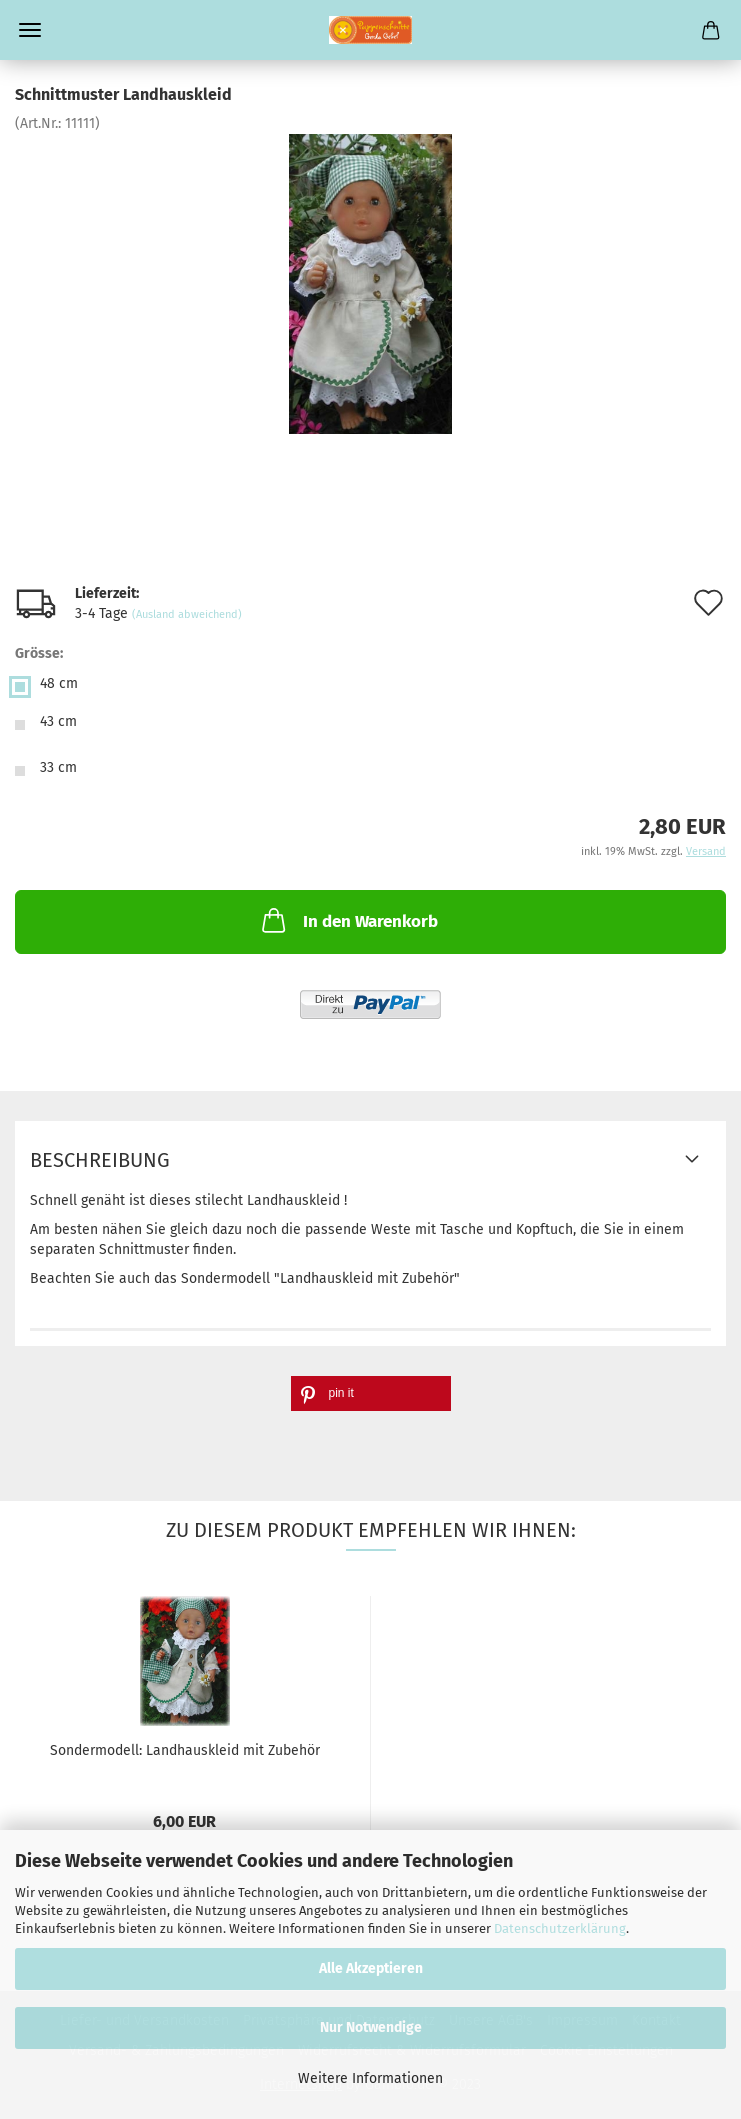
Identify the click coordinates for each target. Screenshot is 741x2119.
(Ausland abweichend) (187, 614)
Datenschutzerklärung (560, 1928)
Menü (30, 30)
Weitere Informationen (370, 2078)
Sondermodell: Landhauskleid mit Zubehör (185, 1750)
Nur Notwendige (371, 2027)
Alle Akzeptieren (371, 1968)
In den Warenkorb (348, 920)
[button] (371, 1393)
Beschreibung (100, 1160)
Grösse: (39, 653)
